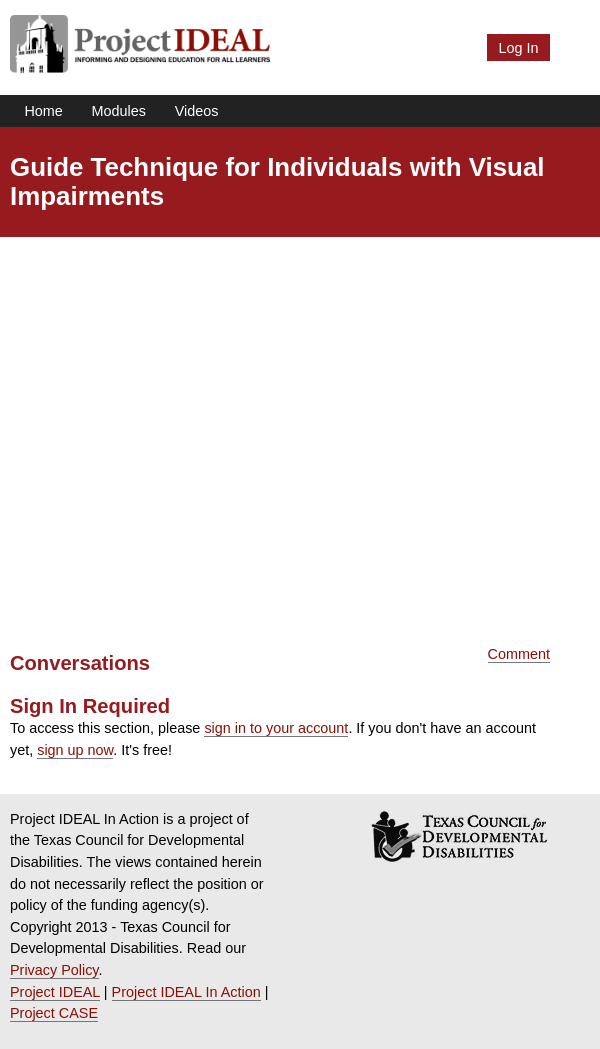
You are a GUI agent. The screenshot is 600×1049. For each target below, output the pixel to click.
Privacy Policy (54, 970)
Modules (119, 111)
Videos (197, 111)
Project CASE (54, 1013)
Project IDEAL (55, 992)
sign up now (75, 750)
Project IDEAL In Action (186, 992)
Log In (518, 48)
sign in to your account (276, 728)
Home (43, 111)
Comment (519, 654)
